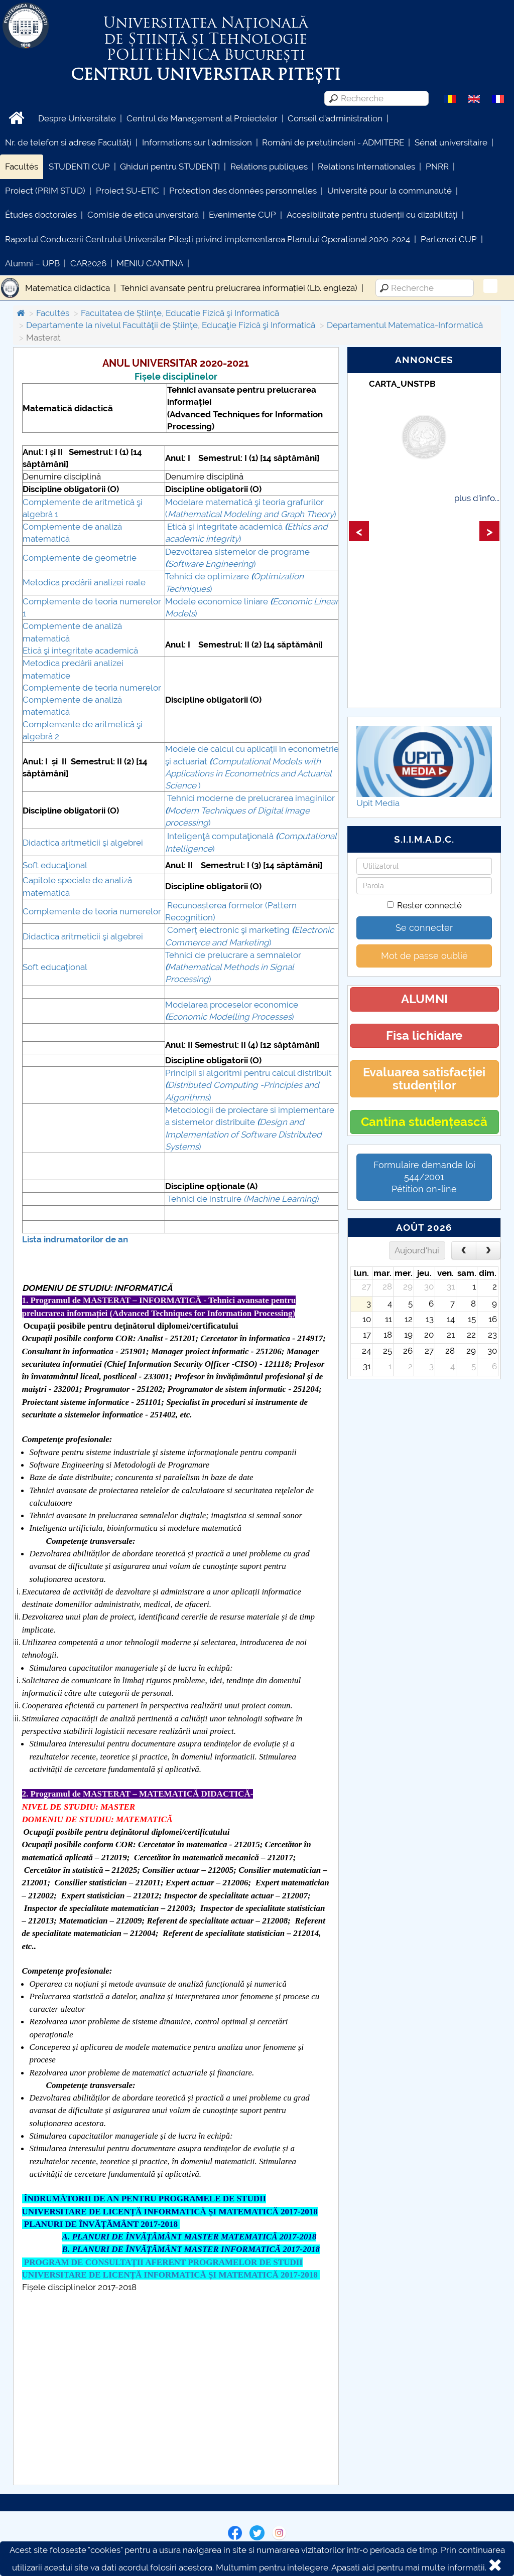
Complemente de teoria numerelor (92, 688)
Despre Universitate (77, 118)
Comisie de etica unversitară (143, 215)
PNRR (437, 167)
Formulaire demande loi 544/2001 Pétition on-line (424, 1177)
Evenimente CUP (242, 215)
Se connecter (424, 927)
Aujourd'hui (417, 1250)
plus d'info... (476, 498)
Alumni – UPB (32, 263)
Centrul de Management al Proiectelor (202, 118)
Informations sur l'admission (197, 142)
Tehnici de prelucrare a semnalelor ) (233, 967)
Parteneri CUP (449, 239)
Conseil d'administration (335, 118)
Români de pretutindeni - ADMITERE (333, 142)
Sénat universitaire (451, 142)
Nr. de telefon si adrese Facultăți (68, 142)
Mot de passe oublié (424, 955)
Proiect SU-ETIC (127, 191)
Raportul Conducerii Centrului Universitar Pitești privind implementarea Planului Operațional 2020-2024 (207, 239)
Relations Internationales (366, 167)
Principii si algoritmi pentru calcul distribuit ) (248, 1085)
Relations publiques (269, 167)
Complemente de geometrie (80, 558)
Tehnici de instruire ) (243, 1199)
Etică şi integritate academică (80, 651)
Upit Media (378, 803)
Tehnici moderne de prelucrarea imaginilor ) (250, 810)
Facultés (21, 167)
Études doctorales (41, 215)
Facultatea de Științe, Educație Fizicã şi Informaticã (180, 313)
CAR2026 (88, 263)
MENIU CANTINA (149, 263)
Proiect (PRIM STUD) (45, 191)
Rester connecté (424, 905)
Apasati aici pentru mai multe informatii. (408, 2567)
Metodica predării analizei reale (84, 582)
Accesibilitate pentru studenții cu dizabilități (372, 215)
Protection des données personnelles (243, 191)
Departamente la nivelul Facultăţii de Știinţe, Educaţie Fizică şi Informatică (170, 325)
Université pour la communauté (389, 191)
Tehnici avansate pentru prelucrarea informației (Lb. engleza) (238, 288)
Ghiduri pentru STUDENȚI (170, 167)
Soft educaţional (55, 865)
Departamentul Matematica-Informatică (405, 325)
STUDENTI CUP (79, 167)
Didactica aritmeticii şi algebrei (83, 843)
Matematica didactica (67, 288)
